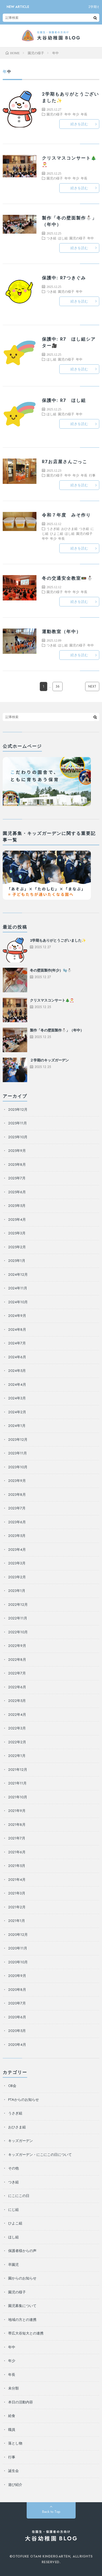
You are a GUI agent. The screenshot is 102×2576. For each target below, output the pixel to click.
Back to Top (51, 2511)
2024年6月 (17, 1357)
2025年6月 (17, 1192)
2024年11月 (17, 1288)
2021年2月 (17, 1907)
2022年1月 (17, 1755)
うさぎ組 (53, 528)
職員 (11, 2429)
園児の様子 (55, 114)
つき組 (51, 238)
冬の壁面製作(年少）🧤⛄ (51, 970)
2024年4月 (17, 1384)
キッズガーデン (20, 2140)
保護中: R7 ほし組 (64, 400)
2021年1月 (16, 1920)
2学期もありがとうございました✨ (58, 940)
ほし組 (63, 238)
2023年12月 (17, 1439)
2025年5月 (17, 1205)
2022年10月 (18, 1632)
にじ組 (13, 2209)
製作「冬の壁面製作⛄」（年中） (57, 1030)
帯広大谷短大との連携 (26, 2333)
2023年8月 (17, 1494)
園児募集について (22, 2305)
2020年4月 (17, 2044)
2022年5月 (17, 1700)
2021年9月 (17, 1810)
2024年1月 (17, 1425)
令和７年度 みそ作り (66, 515)
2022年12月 (18, 1604)
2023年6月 (17, 1522)
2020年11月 (17, 1948)
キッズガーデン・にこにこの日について (40, 2154)
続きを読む (79, 124)
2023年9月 (17, 1480)
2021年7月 (16, 1838)
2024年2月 (17, 1412)
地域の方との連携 (22, 2319)
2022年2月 (17, 1742)
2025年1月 (16, 1260)
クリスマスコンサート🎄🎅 (52, 1000)
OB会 (12, 2085)
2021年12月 (17, 1769)
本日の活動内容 (20, 2402)
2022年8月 (17, 1659)
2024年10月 (18, 1302)
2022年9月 (17, 1645)
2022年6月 (17, 1687)
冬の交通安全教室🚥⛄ (67, 578)
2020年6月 (17, 2017)
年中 (67, 114)
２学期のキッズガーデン (49, 1060)
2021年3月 (16, 1893)
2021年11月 (17, 1783)
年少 (76, 114)
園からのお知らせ (22, 2278)
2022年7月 (17, 1673)
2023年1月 (16, 1590)
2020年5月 (17, 2030)
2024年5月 (17, 1370)
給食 (11, 2415)
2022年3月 (17, 1728)
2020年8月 (17, 1989)
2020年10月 (18, 1962)
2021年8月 (17, 1824)
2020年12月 (18, 1934)
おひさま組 (69, 528)
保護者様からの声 (22, 2250)
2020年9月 (17, 1975)
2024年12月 (18, 1274)
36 (57, 686)
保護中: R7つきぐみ (64, 278)
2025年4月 (17, 1219)
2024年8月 (17, 1329)
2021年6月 (17, 1852)
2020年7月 (17, 2003)
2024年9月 (17, 1315)
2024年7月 (17, 1343)
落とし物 (15, 2443)
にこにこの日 (18, 2195)
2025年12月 (17, 1109)
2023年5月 (17, 1535)
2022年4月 (17, 1714)
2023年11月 (17, 1453)
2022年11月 (17, 1618)
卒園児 (13, 2264)
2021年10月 (17, 1797)
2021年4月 (17, 1879)
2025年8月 (17, 1164)
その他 (13, 2168)
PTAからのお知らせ (23, 2099)
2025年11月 (17, 1123)
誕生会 (13, 2470)
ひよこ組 (56, 533)
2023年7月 (17, 1508)
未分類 (13, 2388)
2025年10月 (17, 1137)
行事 (92, 475)
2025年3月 (17, 1233)
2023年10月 (17, 1467)
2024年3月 (17, 1398)
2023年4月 (17, 1549)
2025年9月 (17, 1150)
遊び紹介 (15, 2484)
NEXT (92, 686)
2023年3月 (17, 1563)
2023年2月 (17, 1577)
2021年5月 (16, 1865)
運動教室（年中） (61, 631)
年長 (84, 114)
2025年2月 (17, 1247)
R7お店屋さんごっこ (64, 462)
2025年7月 (17, 1178)
